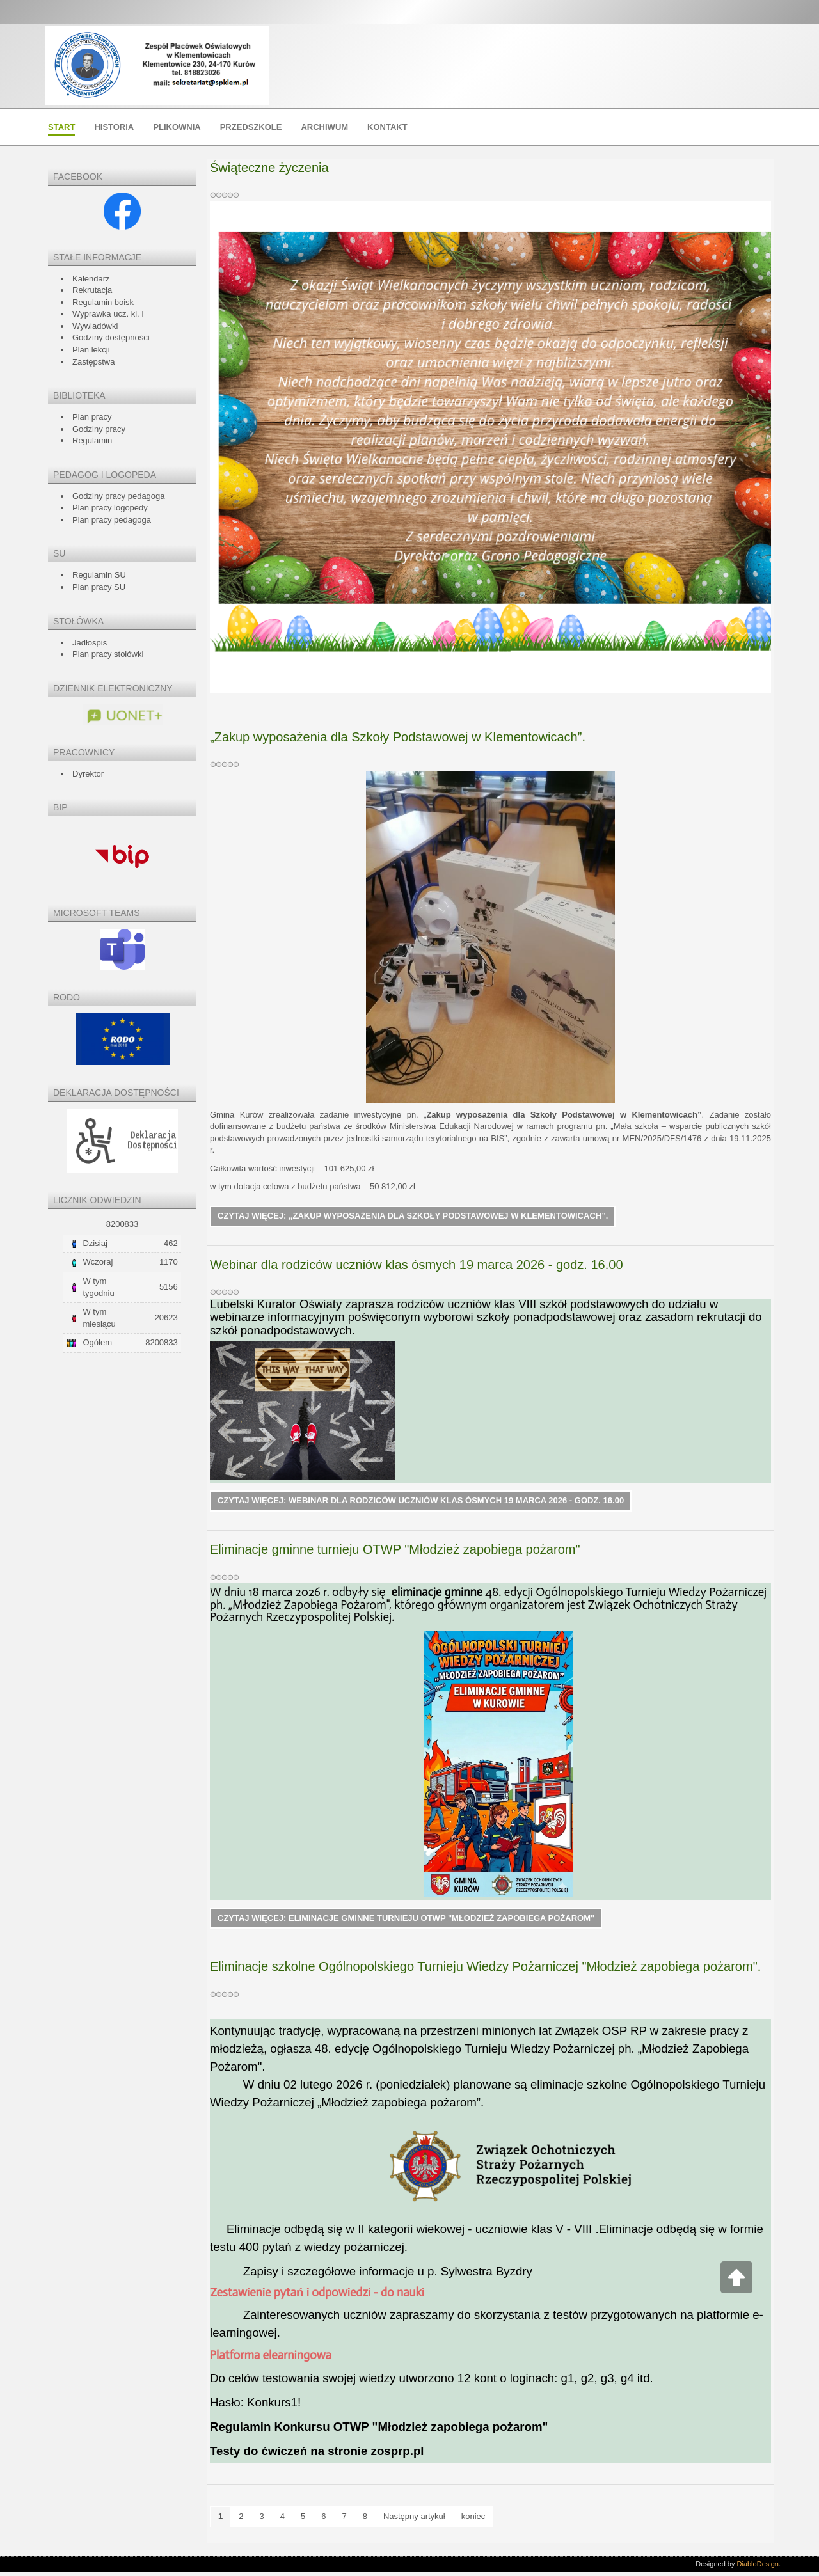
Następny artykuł (414, 2520)
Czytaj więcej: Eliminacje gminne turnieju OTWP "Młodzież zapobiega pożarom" (406, 1922)
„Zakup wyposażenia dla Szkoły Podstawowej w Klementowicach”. (397, 737)
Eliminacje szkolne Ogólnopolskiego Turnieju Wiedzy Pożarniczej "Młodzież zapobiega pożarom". (485, 1970)
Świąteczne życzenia (269, 168)
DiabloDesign (758, 2568)
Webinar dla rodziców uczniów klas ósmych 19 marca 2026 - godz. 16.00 (416, 1266)
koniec (473, 2520)
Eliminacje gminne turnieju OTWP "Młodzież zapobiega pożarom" (395, 1552)
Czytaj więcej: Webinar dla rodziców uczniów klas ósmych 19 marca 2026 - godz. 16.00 (421, 1503)
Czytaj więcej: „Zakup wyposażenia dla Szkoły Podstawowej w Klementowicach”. (413, 1217)
